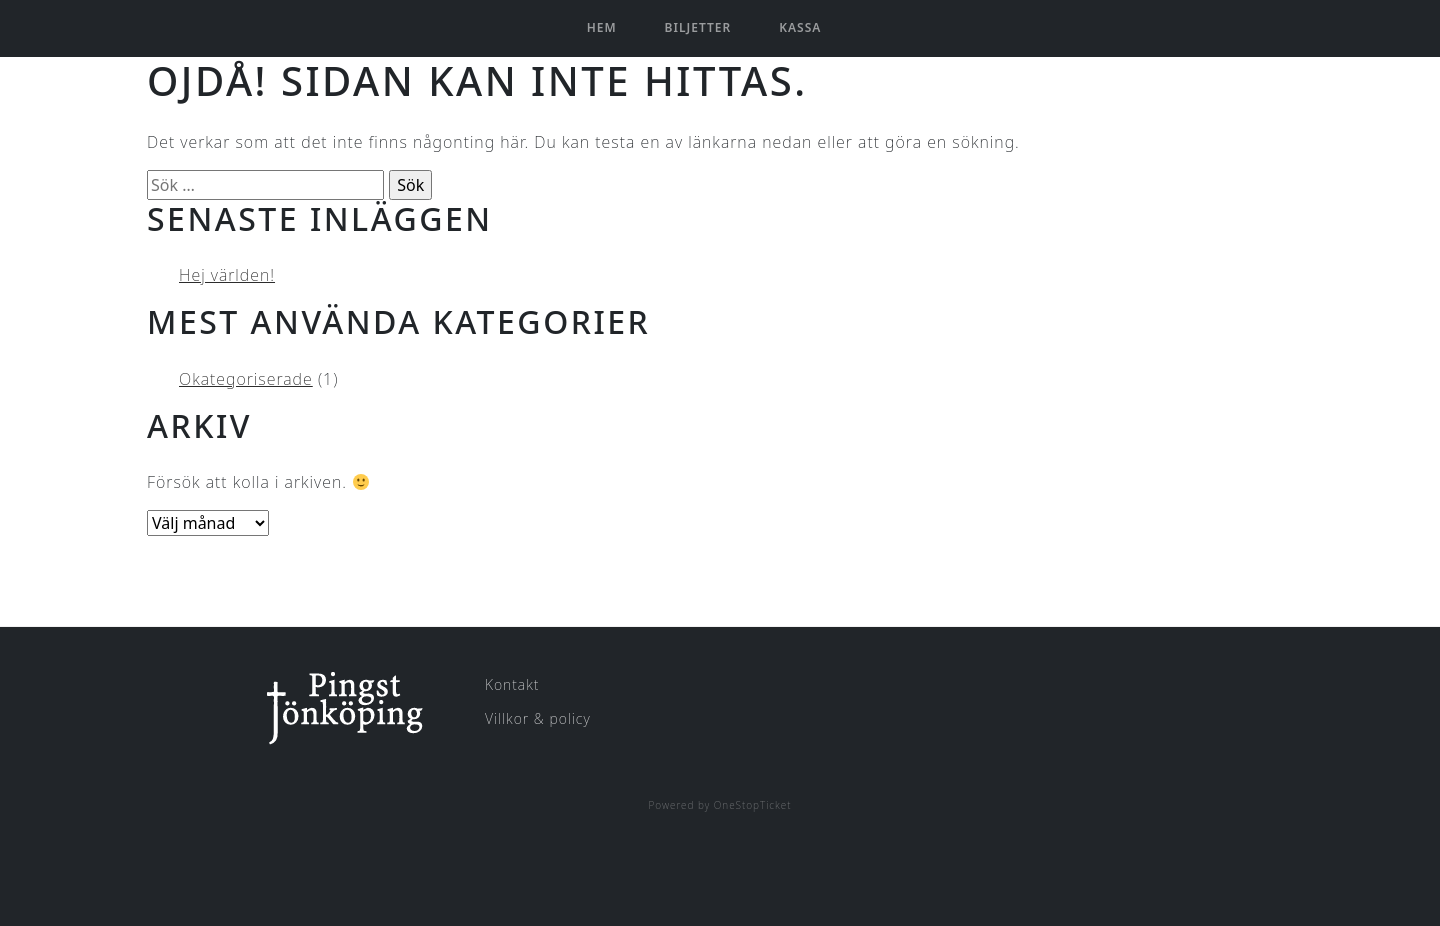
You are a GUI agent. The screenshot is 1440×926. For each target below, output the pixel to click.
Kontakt (512, 684)
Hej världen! (227, 275)
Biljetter (698, 27)
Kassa (800, 27)
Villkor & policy (538, 718)
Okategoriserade (246, 379)
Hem (602, 27)
